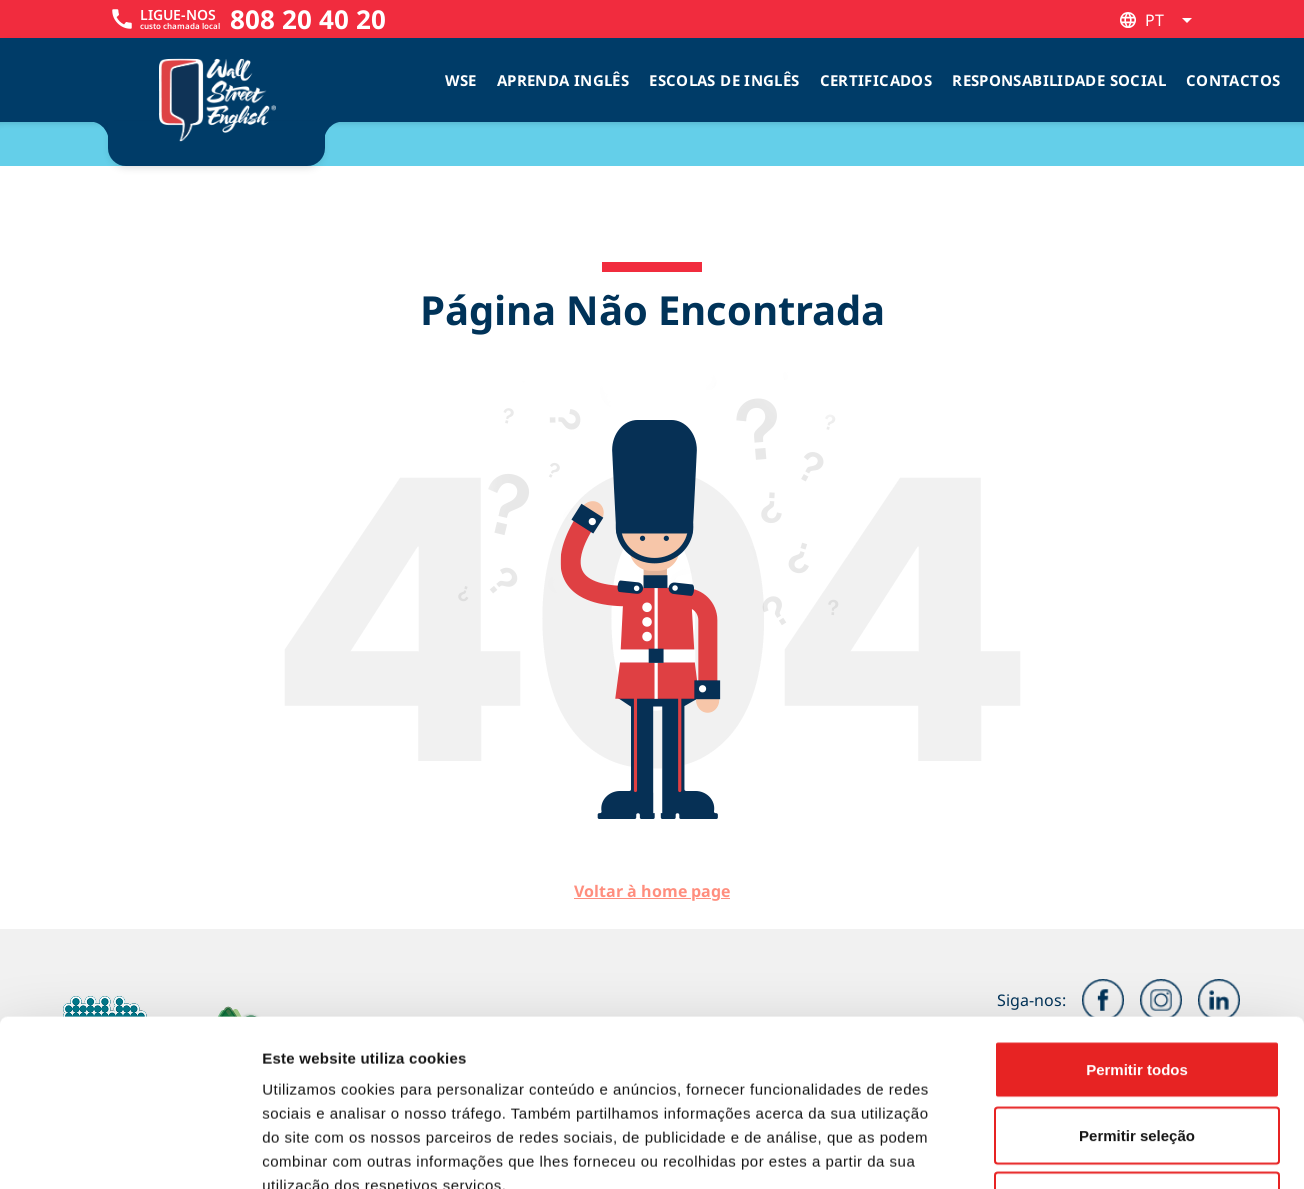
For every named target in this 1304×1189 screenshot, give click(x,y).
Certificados (876, 80)
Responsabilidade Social (1059, 80)
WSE (461, 80)
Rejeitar (1136, 1057)
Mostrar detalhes (1098, 1149)
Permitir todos (1137, 926)
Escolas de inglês (724, 80)
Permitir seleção (1137, 992)
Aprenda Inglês (563, 80)
